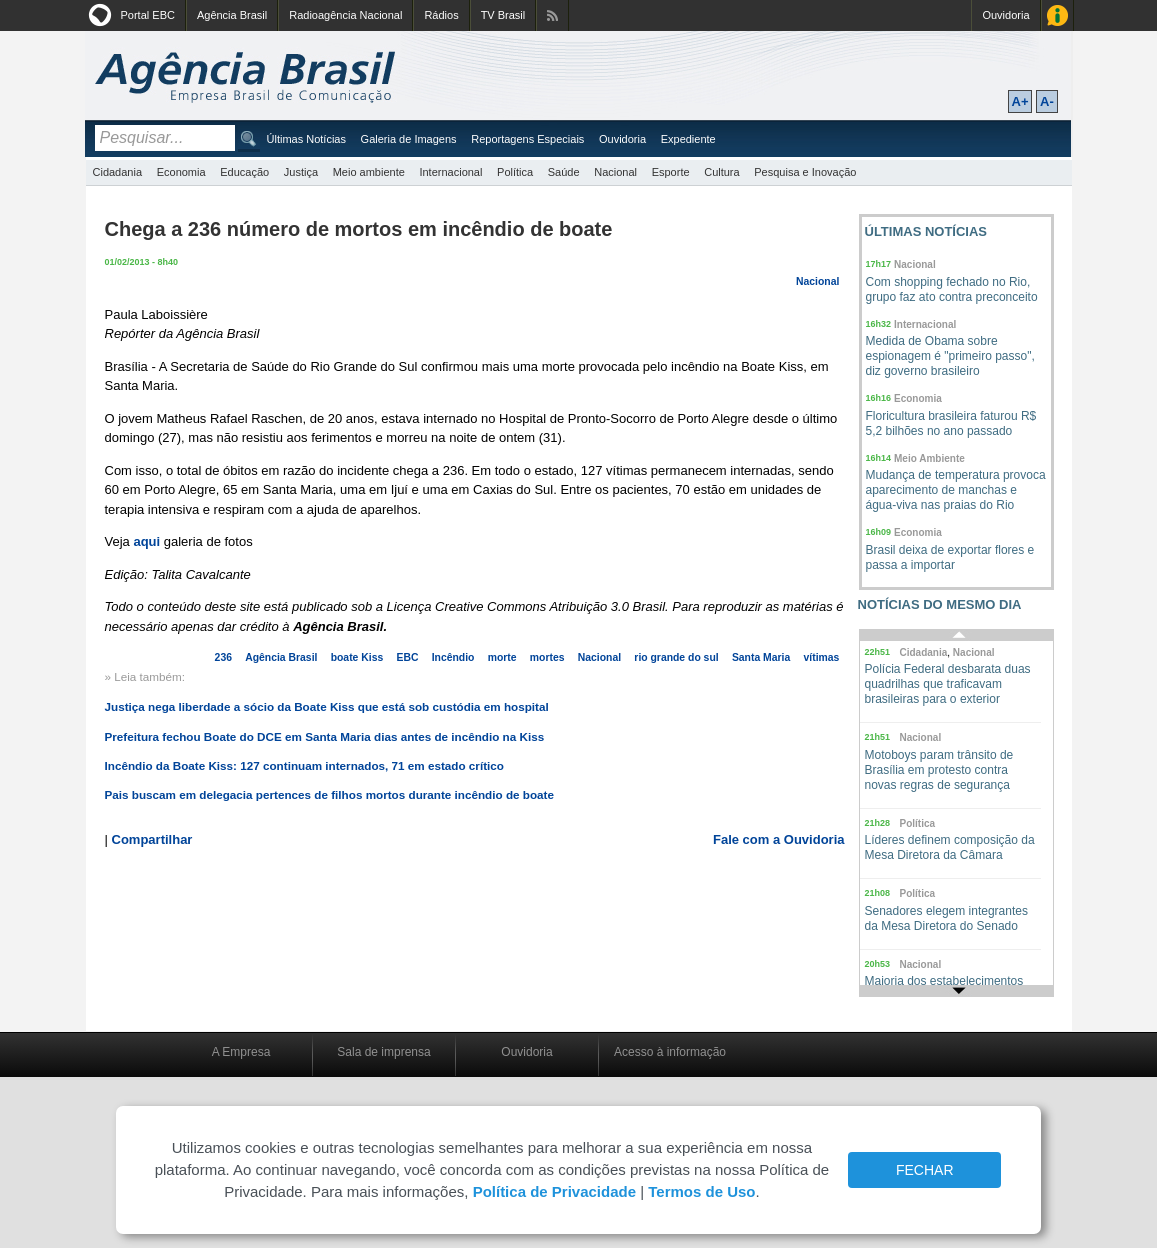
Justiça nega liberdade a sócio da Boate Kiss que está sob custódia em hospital (327, 706)
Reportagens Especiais (527, 139)
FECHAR (925, 1170)
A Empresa (241, 1052)
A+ (1020, 101)
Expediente (688, 139)
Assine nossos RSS (552, 15)
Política (515, 172)
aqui (146, 541)
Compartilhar (152, 839)
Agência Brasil (232, 15)
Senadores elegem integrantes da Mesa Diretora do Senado (946, 918)
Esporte (671, 172)
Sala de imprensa (383, 1052)
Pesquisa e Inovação (805, 172)
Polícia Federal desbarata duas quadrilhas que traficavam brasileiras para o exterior (948, 684)
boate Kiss (357, 657)
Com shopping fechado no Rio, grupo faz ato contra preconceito (952, 289)
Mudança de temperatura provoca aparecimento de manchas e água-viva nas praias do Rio (956, 490)
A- (1047, 101)
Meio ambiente (369, 172)
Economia (181, 172)
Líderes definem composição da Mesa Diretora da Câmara (950, 847)
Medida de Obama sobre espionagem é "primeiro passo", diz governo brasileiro (950, 356)
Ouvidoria (1005, 15)
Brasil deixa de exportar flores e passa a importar (950, 557)
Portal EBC (148, 15)
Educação (244, 172)
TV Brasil (503, 15)
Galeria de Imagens (409, 139)
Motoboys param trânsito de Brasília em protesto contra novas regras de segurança (939, 770)
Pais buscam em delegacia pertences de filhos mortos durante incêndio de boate (329, 794)
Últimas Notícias (306, 139)
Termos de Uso (701, 1191)
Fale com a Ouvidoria (779, 839)
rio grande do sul (676, 657)
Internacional (450, 172)
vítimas (822, 657)
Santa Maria (761, 657)
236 (223, 657)
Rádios (441, 15)
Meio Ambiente (929, 458)
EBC (407, 657)
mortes (547, 657)
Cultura (721, 172)
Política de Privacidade (554, 1191)
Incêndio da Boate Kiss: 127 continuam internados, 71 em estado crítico (304, 765)
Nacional (615, 172)
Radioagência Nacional (345, 15)
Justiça (301, 172)
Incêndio (453, 657)
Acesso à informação (670, 1052)
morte (502, 657)
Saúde (564, 172)
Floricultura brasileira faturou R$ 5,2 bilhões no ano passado (951, 423)
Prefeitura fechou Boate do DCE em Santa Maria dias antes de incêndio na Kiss (325, 736)
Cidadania (118, 172)
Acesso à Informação (1057, 15)
